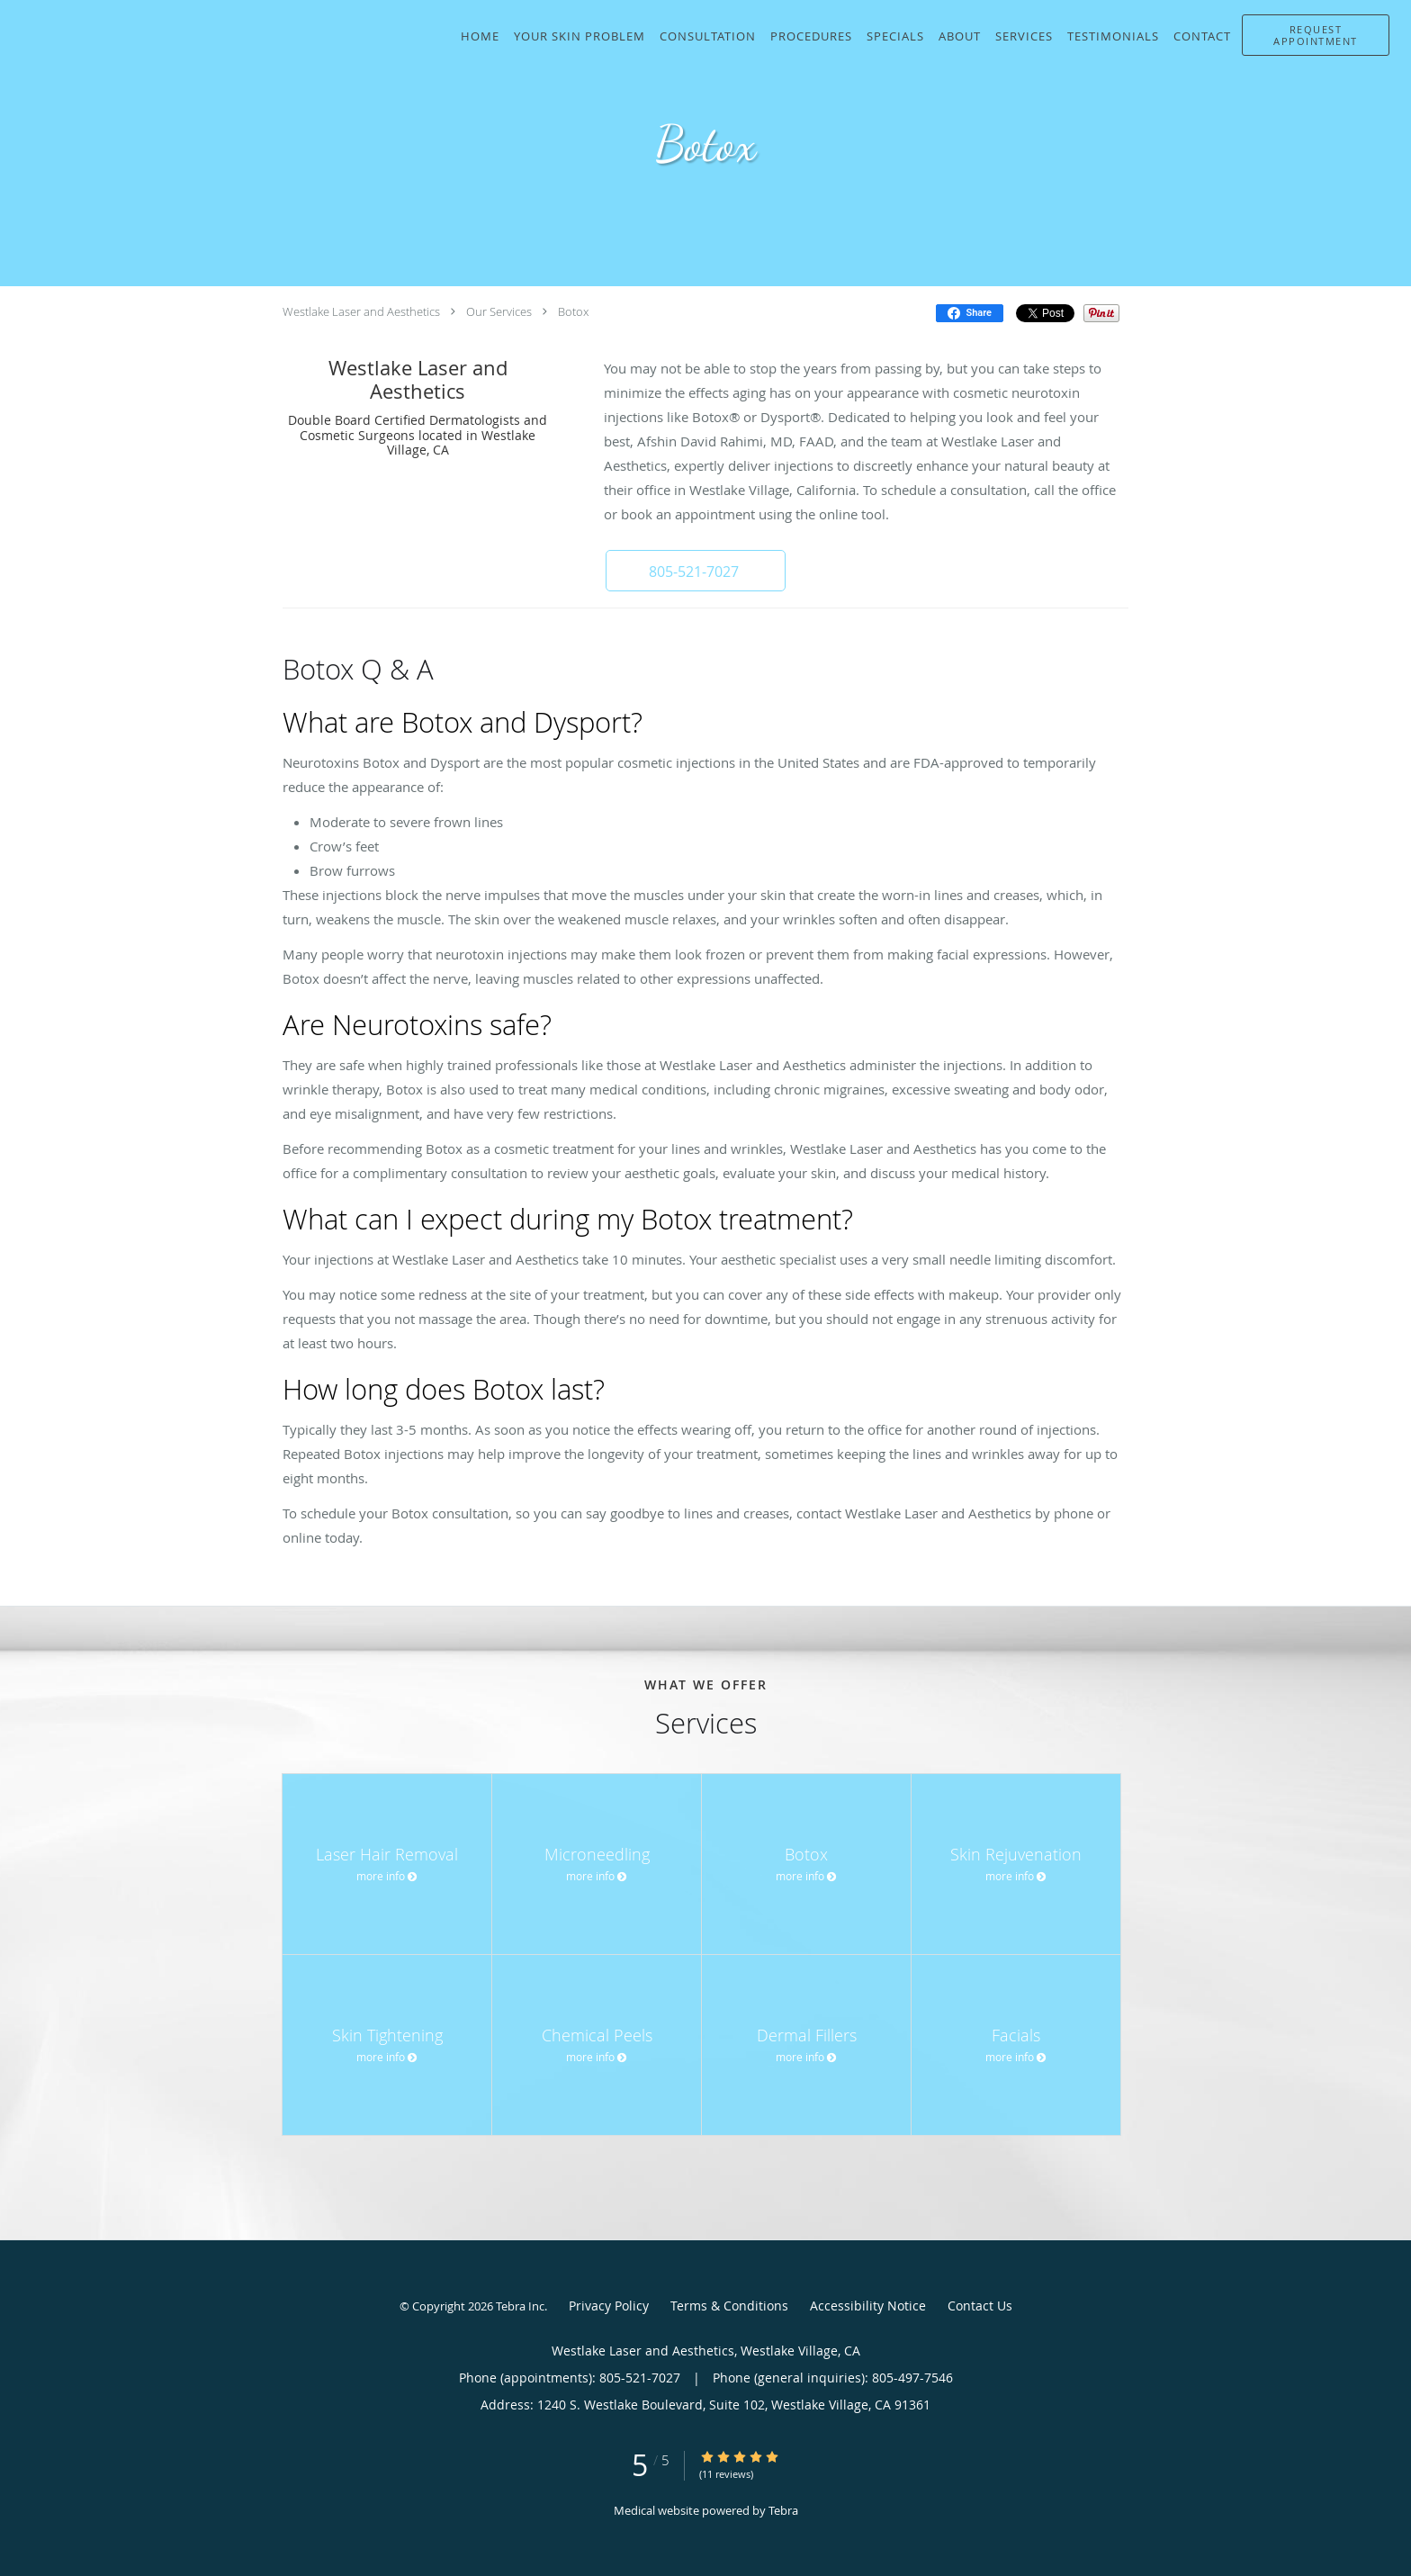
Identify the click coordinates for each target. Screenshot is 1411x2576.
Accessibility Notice (868, 2305)
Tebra (783, 2510)
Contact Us (980, 2305)
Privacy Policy (609, 2305)
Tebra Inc (520, 2306)
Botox (573, 311)
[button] (1315, 35)
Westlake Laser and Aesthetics (361, 311)
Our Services (499, 311)
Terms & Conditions (729, 2305)
